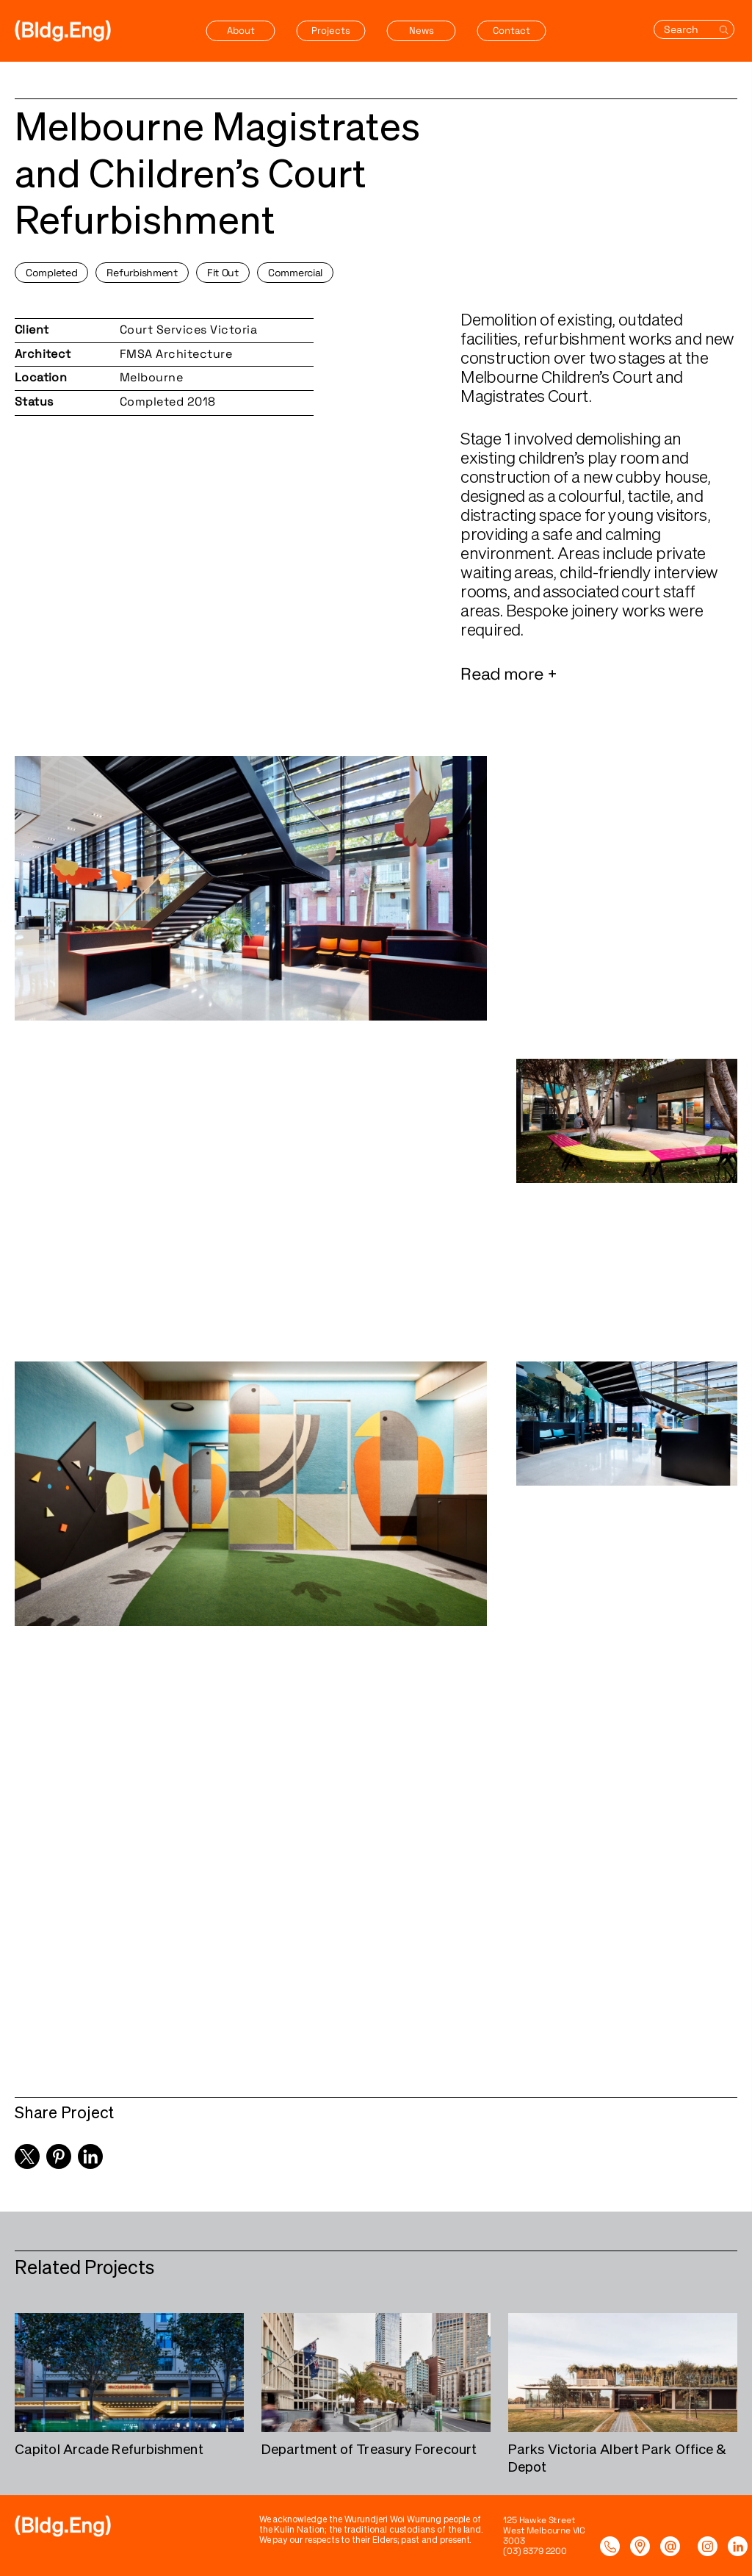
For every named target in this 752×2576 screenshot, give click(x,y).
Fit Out (223, 272)
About (241, 30)
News (421, 30)
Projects (330, 30)
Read (482, 676)
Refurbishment (141, 272)
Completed (51, 272)
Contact (511, 30)
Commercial (295, 272)
